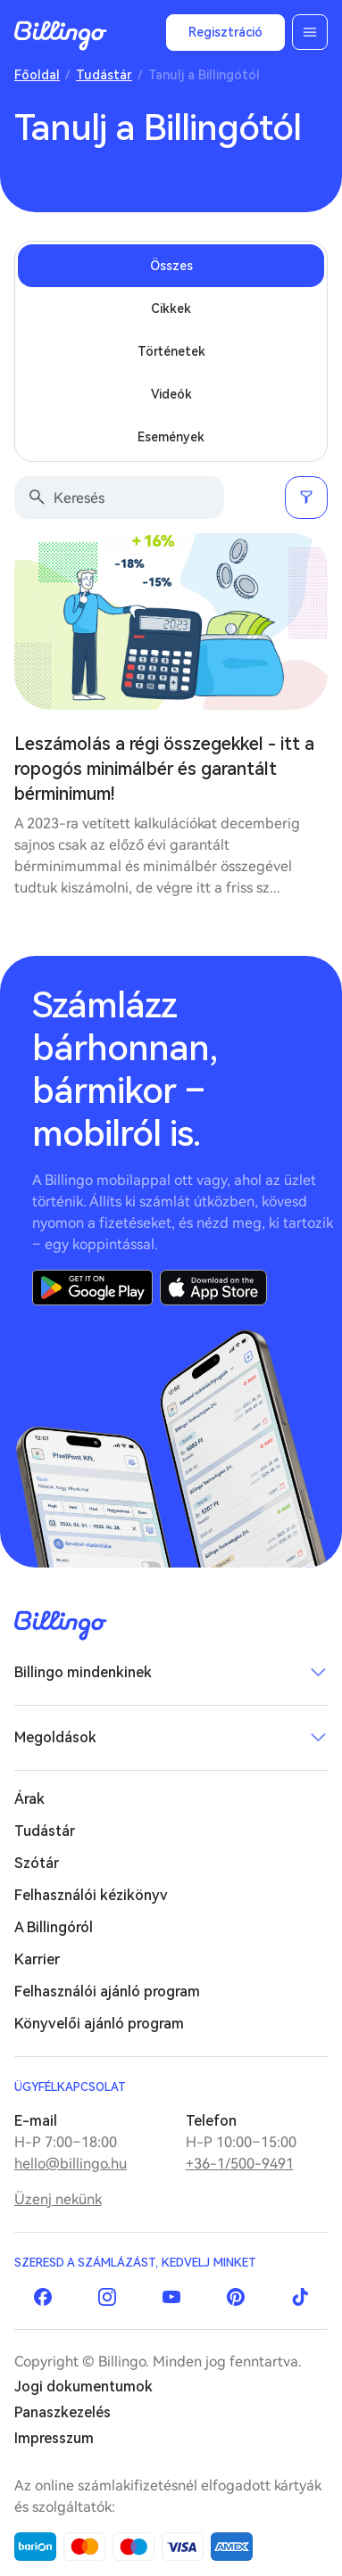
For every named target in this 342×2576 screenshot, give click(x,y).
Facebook (43, 2297)
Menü (310, 32)
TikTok (300, 2297)
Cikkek (171, 308)
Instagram (107, 2297)
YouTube (171, 2297)
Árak (29, 1798)
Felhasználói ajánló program (107, 1991)
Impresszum (54, 2438)
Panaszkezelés (62, 2412)
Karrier (37, 1959)
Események (171, 437)
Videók (171, 394)
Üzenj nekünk (58, 2199)
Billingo (60, 36)
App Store (213, 1287)
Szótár (36, 1863)
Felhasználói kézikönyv (91, 1895)
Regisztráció (225, 32)
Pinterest (235, 2297)
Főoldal (37, 75)
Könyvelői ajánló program (99, 2023)
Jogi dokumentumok (83, 2386)
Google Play (92, 1287)
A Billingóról (53, 1927)
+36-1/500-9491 (240, 2163)
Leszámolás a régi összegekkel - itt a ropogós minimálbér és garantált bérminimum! (164, 768)
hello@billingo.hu (70, 2163)
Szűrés (306, 497)
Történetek (171, 351)
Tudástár (104, 75)
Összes (171, 266)
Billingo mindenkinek (83, 1672)
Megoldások (55, 1737)
